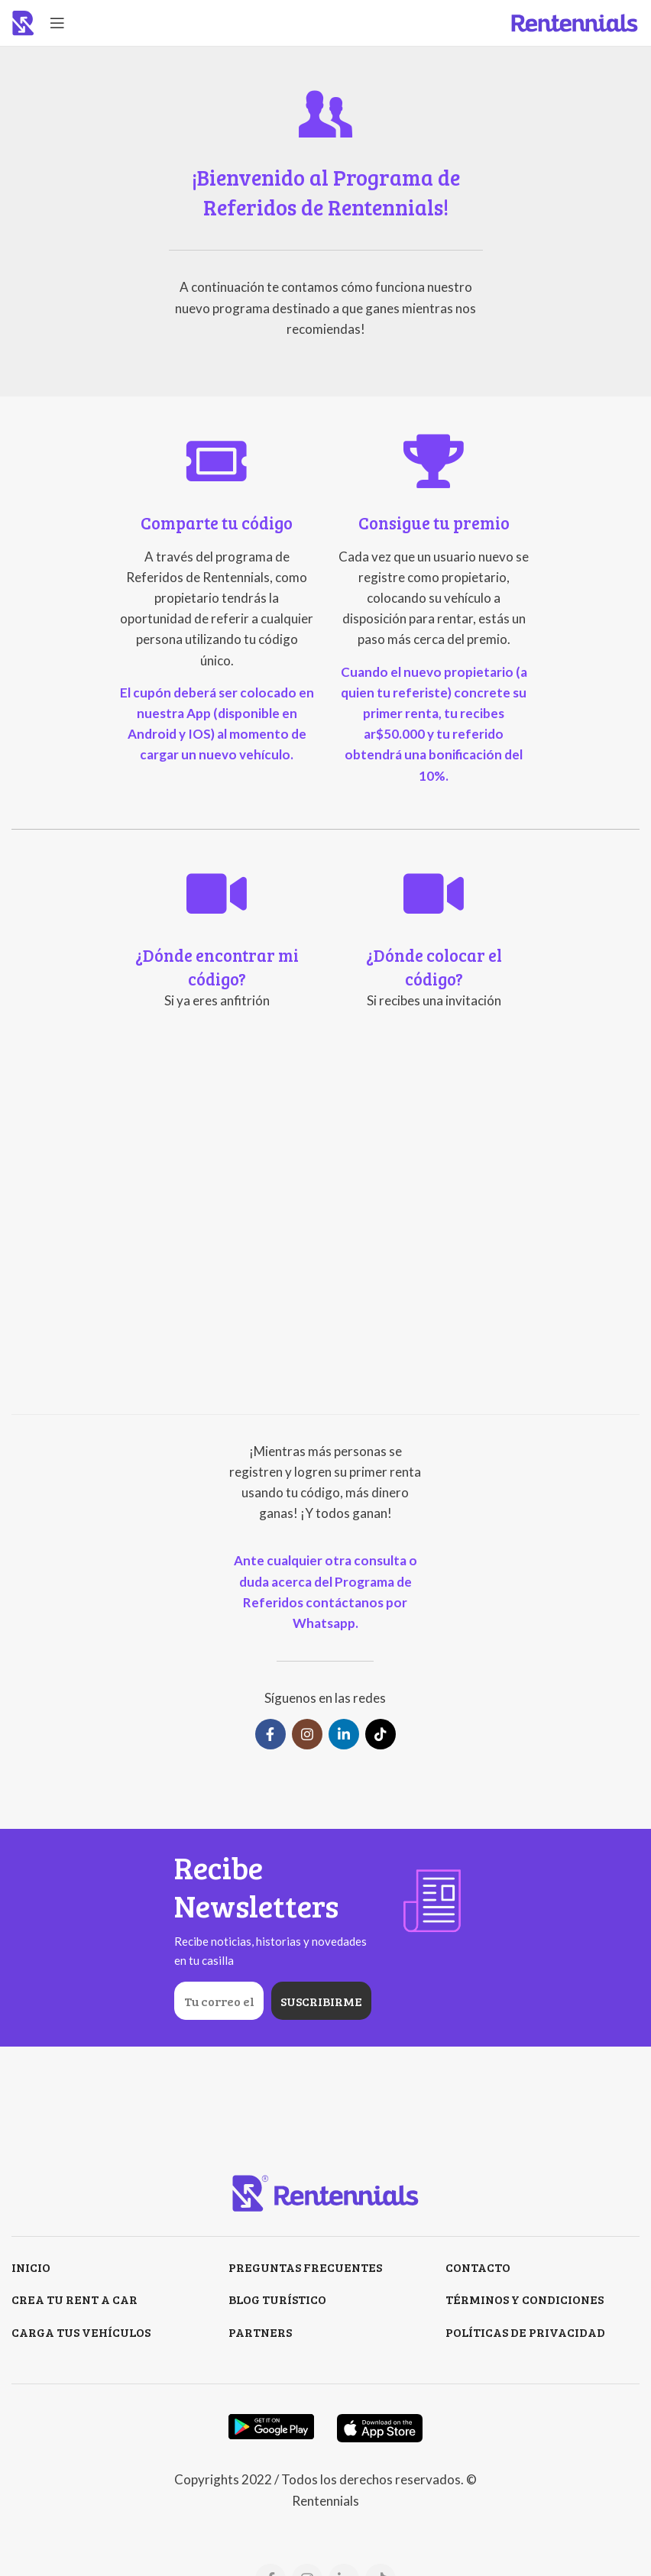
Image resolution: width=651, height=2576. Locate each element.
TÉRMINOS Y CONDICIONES (524, 2299)
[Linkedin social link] (344, 1734)
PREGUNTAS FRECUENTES (305, 2267)
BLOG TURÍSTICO (277, 2299)
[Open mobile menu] (57, 23)
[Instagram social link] (307, 1734)
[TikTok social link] (380, 1734)
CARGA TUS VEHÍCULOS (81, 2332)
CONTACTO (477, 2267)
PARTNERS (260, 2332)
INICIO (30, 2267)
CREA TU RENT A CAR (74, 2299)
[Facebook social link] (270, 1734)
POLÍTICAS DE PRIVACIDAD (525, 2332)
